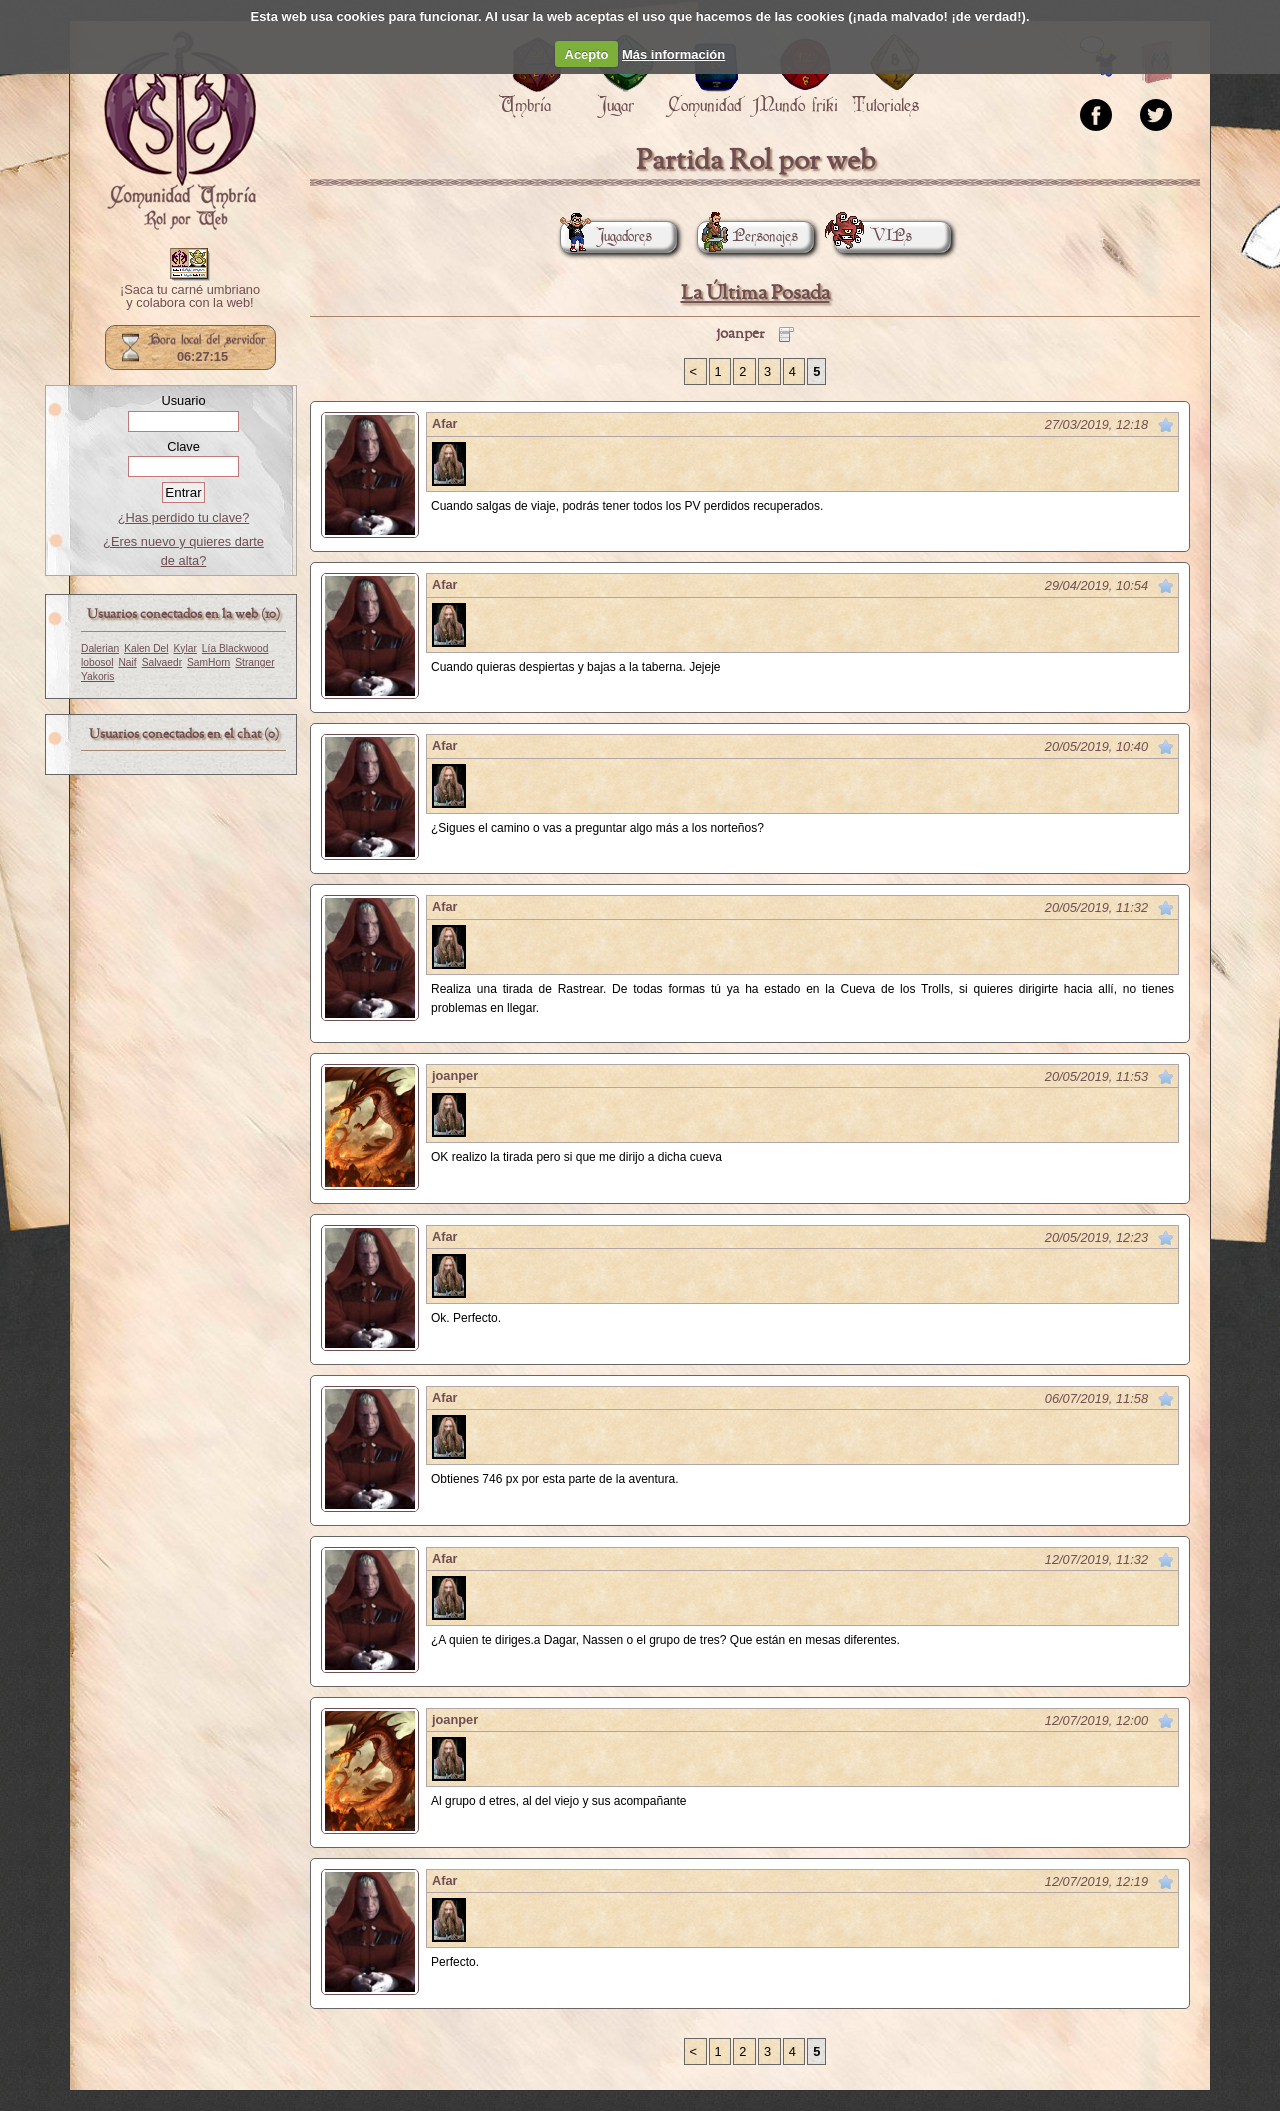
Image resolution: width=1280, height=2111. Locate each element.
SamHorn (208, 662)
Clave (183, 446)
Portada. (180, 131)
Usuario (183, 400)
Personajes (747, 236)
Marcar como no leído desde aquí (1166, 425)
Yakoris (97, 676)
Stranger (254, 662)
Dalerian (100, 648)
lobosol (97, 662)
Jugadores (606, 236)
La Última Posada (755, 293)
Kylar (185, 648)
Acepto (587, 54)
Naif (127, 662)
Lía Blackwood (235, 648)
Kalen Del (146, 648)
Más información (673, 54)
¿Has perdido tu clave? (184, 517)
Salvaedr (162, 662)
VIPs (873, 236)
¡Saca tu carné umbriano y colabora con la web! (190, 297)
